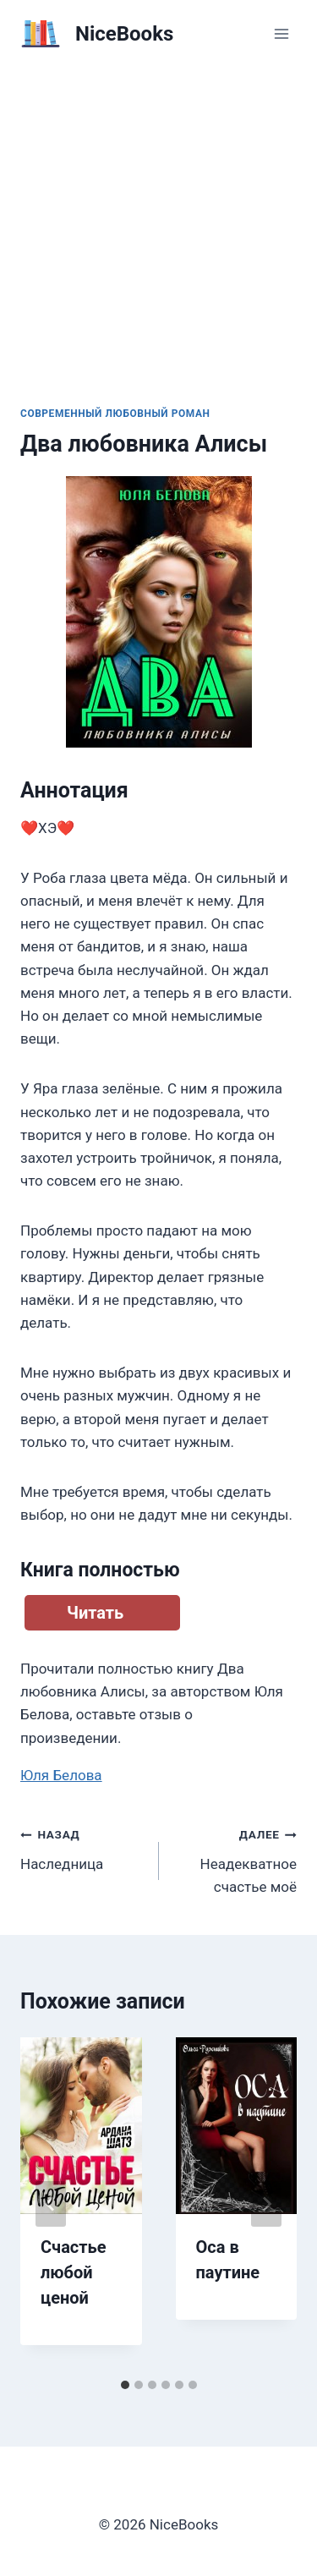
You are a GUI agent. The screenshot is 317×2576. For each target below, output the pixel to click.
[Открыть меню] (281, 33)
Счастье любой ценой (73, 2272)
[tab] (125, 2385)
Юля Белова (61, 1775)
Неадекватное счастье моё (235, 1858)
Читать (95, 1613)
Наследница (82, 1847)
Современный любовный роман (115, 413)
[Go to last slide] (51, 2204)
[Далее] (266, 2204)
